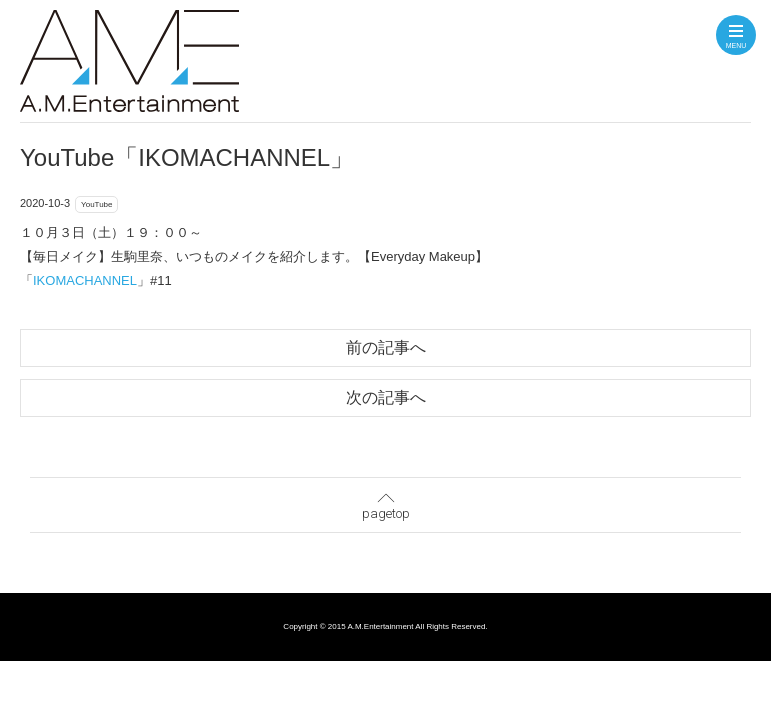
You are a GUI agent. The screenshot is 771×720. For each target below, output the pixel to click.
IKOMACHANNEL (85, 280)
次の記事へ (386, 397)
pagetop (386, 502)
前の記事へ (386, 347)
